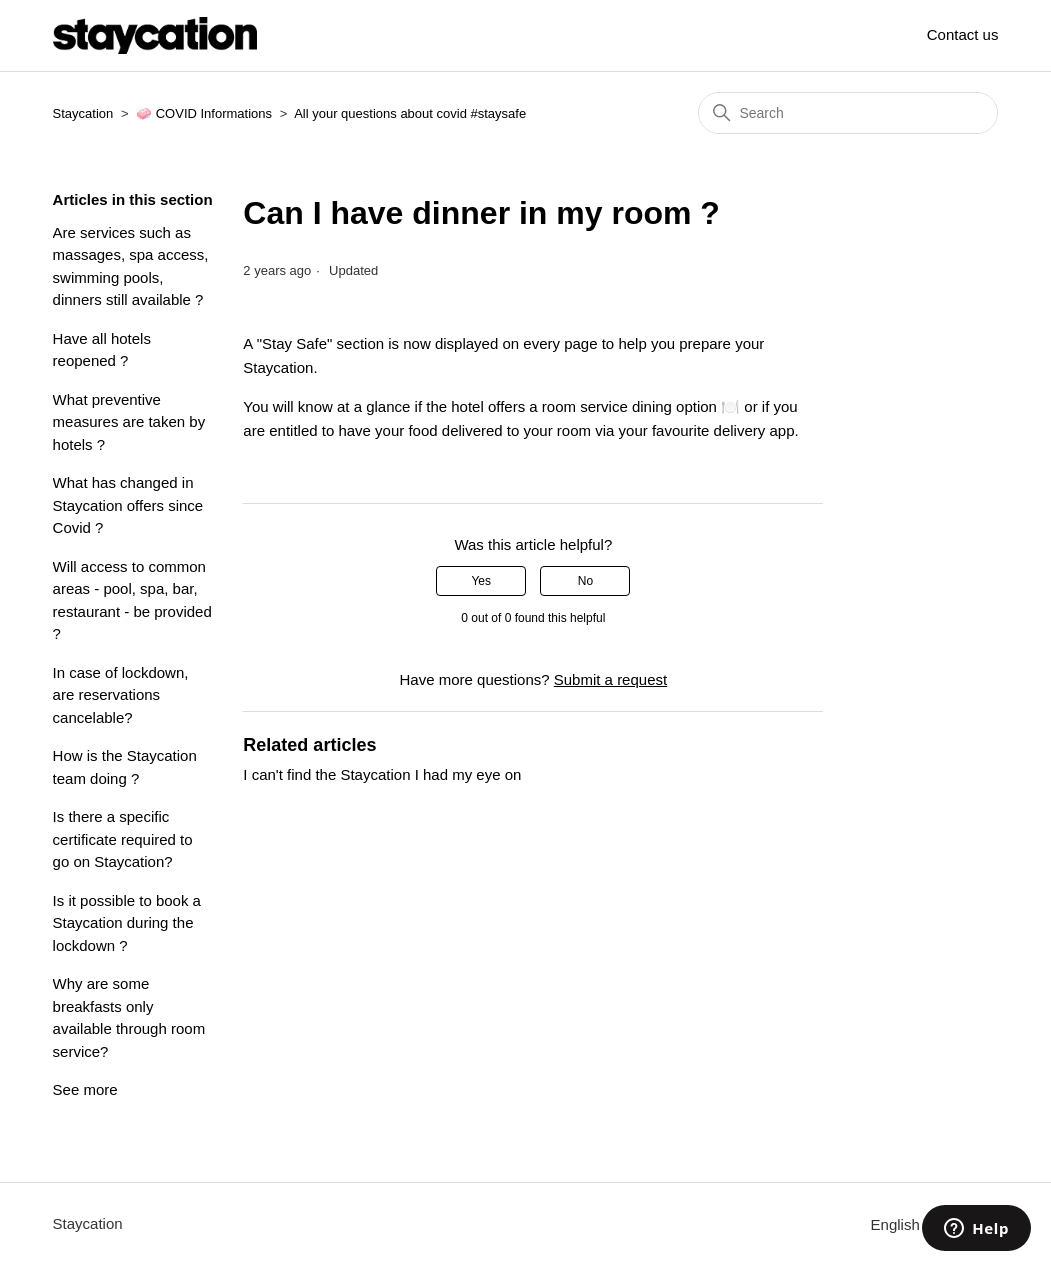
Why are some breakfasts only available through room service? (129, 1017)
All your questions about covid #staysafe (410, 113)
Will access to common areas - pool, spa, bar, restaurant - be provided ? (132, 600)
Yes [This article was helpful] (481, 581)
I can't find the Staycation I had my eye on (382, 774)
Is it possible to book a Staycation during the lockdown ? (127, 923)
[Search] (848, 113)
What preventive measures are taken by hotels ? (129, 422)
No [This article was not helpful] (585, 581)
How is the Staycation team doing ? (125, 767)
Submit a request (610, 679)
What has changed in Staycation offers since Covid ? (128, 505)
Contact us (963, 34)
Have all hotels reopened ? (102, 350)
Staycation (83, 113)
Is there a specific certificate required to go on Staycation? (123, 839)
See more (85, 1089)
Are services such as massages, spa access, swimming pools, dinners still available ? (131, 266)
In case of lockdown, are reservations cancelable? (121, 695)
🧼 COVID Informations (204, 113)
